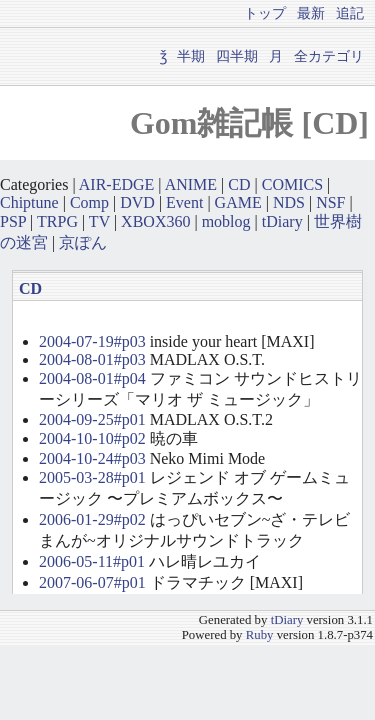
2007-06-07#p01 (92, 582)
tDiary (282, 221)
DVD (137, 202)
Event (184, 202)
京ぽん (83, 242)
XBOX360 (155, 221)
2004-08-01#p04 (92, 378)
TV (99, 221)
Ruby (260, 635)
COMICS (292, 184)
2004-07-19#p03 (92, 341)
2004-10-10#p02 (92, 438)
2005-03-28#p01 (92, 477)
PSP (13, 221)
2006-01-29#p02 (92, 519)
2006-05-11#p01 (92, 561)
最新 (311, 13)
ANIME (191, 184)
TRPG (57, 221)
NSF (330, 202)
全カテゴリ (329, 56)
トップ (265, 13)
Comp (89, 202)
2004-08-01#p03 (92, 359)
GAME (238, 202)
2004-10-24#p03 (92, 458)
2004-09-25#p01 (92, 419)
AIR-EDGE (117, 184)
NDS (289, 202)
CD (239, 184)
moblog (226, 221)
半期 (191, 56)
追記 (350, 13)
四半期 (237, 56)
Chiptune (29, 202)
